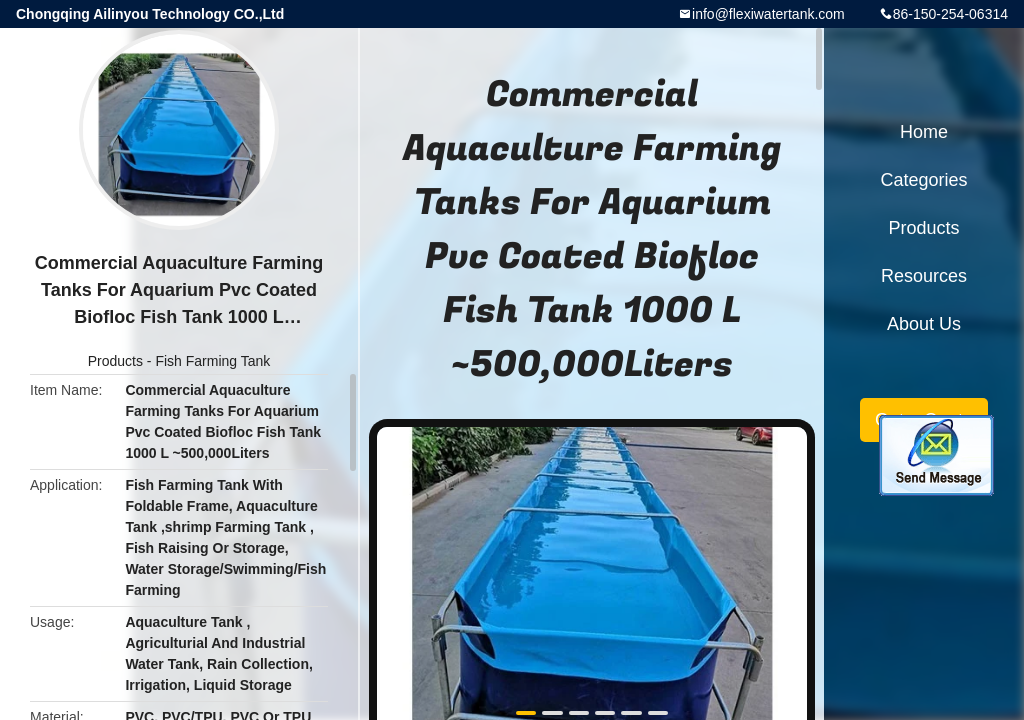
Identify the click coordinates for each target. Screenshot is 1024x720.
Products (115, 361)
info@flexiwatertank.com (768, 14)
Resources (924, 276)
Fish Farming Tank (212, 361)
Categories (923, 180)
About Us (924, 324)
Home (924, 132)
